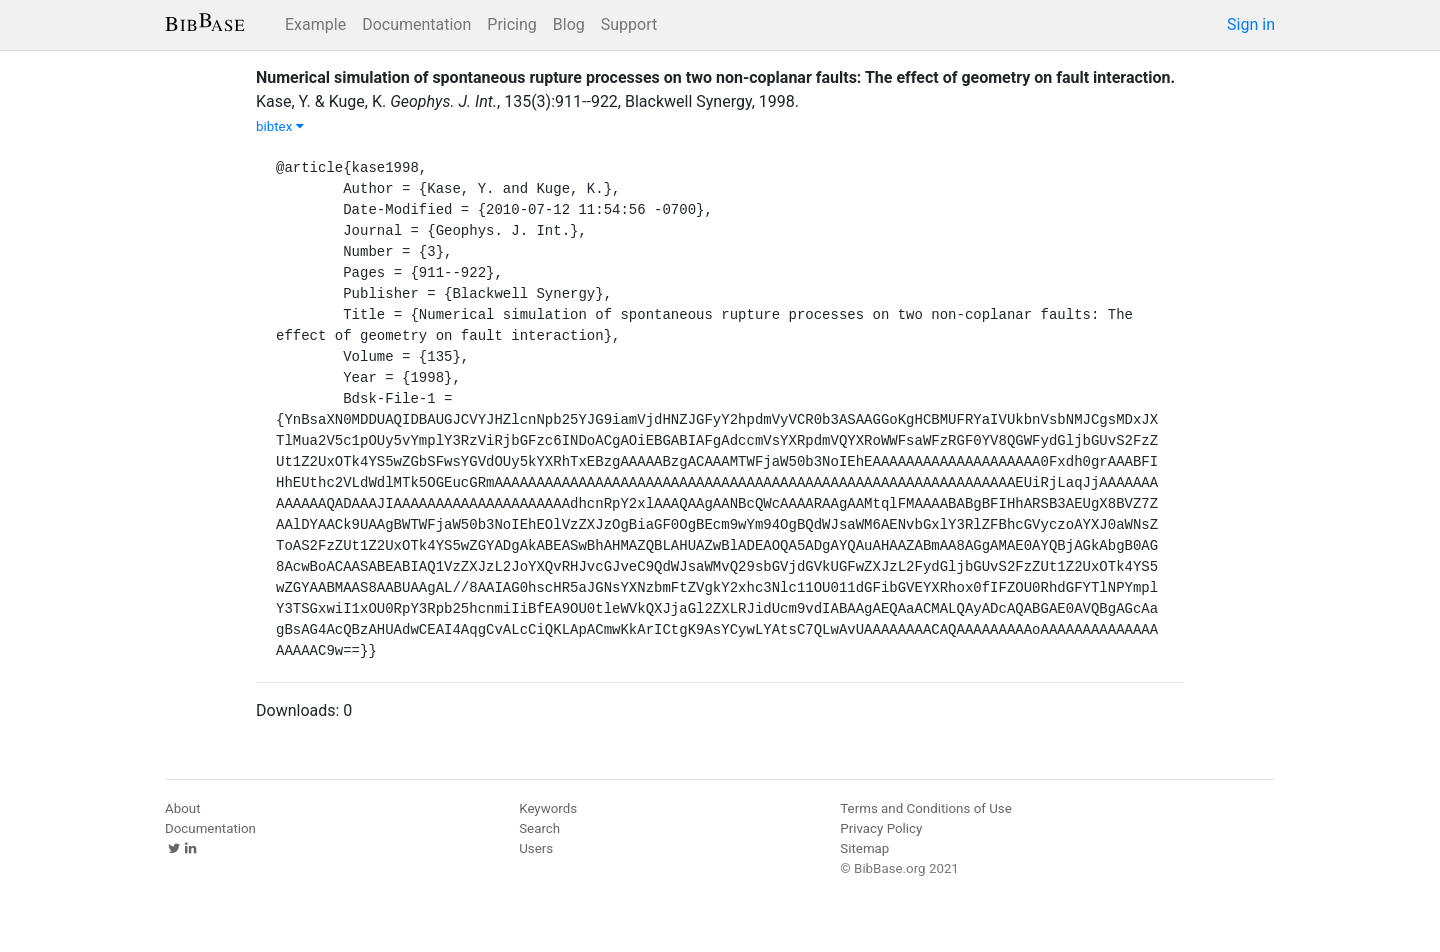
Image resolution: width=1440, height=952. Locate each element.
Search (539, 828)
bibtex (280, 126)
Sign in (1251, 24)
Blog (569, 24)
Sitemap (864, 848)
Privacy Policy (881, 828)
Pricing (512, 24)
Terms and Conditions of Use (925, 808)
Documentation (416, 24)
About (183, 808)
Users (536, 848)
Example (315, 24)
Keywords (548, 808)
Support (629, 24)
